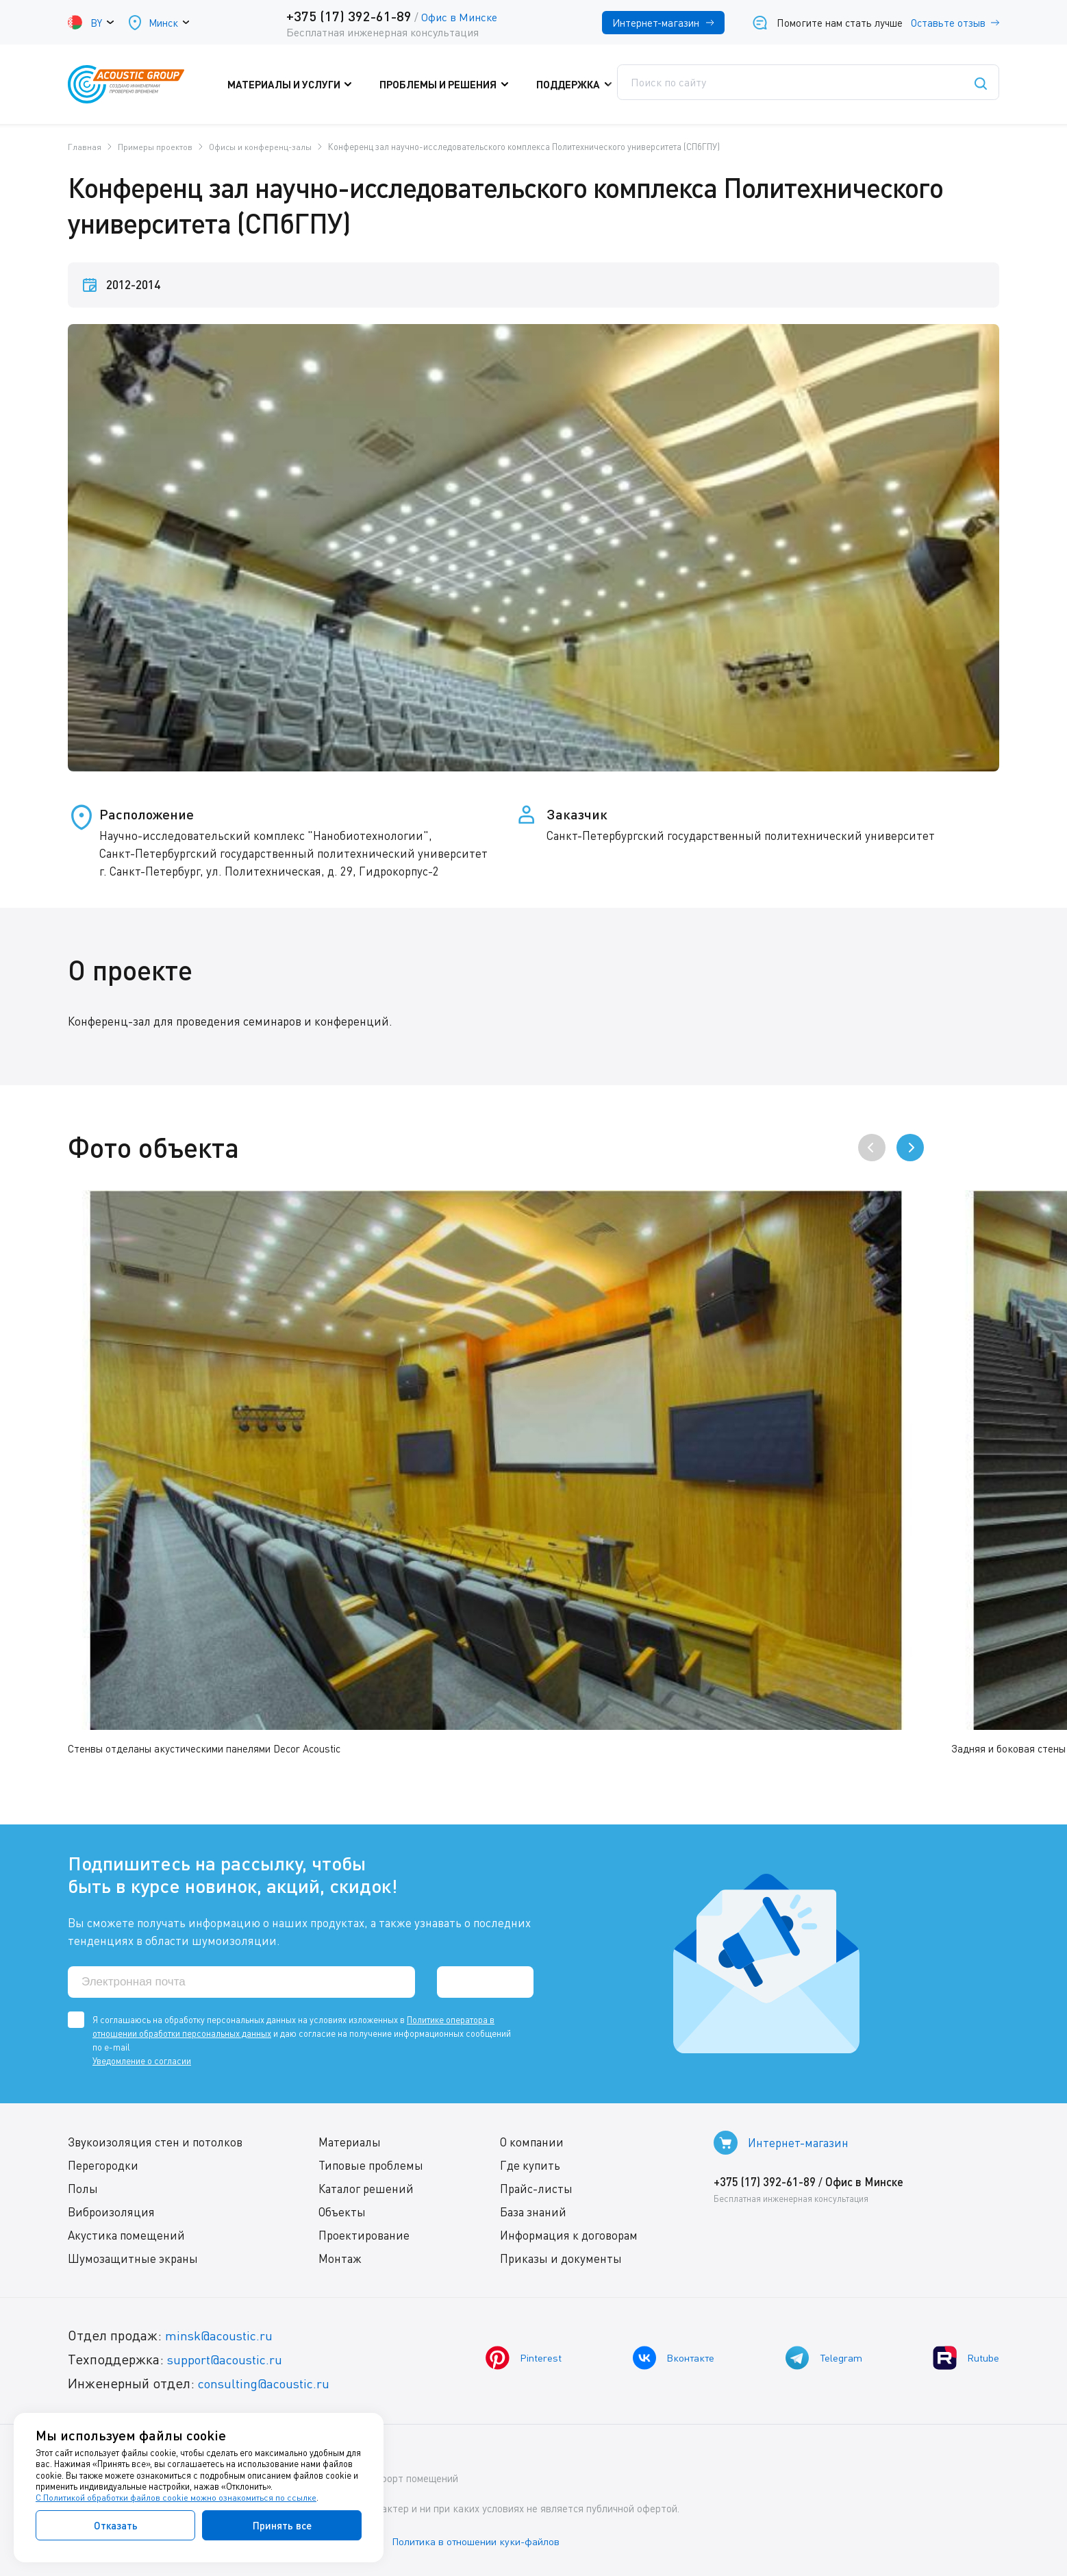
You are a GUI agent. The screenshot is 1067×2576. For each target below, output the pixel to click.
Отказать (116, 2525)
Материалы (349, 2142)
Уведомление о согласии (141, 2061)
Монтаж (340, 2259)
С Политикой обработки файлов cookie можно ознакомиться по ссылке (176, 2497)
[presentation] (872, 1147)
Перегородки (103, 2166)
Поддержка (574, 84)
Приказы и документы (561, 2259)
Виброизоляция (111, 2212)
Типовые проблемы (370, 2166)
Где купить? (671, 84)
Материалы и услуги (304, 84)
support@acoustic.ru (228, 2359)
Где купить (530, 2166)
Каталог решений (366, 2189)
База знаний (533, 2212)
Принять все (282, 2525)
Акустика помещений (126, 2236)
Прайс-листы (536, 2189)
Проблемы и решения (451, 84)
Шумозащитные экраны (133, 2259)
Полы (83, 2189)
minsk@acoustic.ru (222, 2335)
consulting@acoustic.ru (268, 2383)
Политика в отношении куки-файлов (484, 2541)
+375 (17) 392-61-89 (348, 16)
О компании (532, 2142)
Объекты (342, 2212)
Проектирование (364, 2236)
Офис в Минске (458, 17)
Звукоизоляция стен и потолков (155, 2142)
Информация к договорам (569, 2236)
